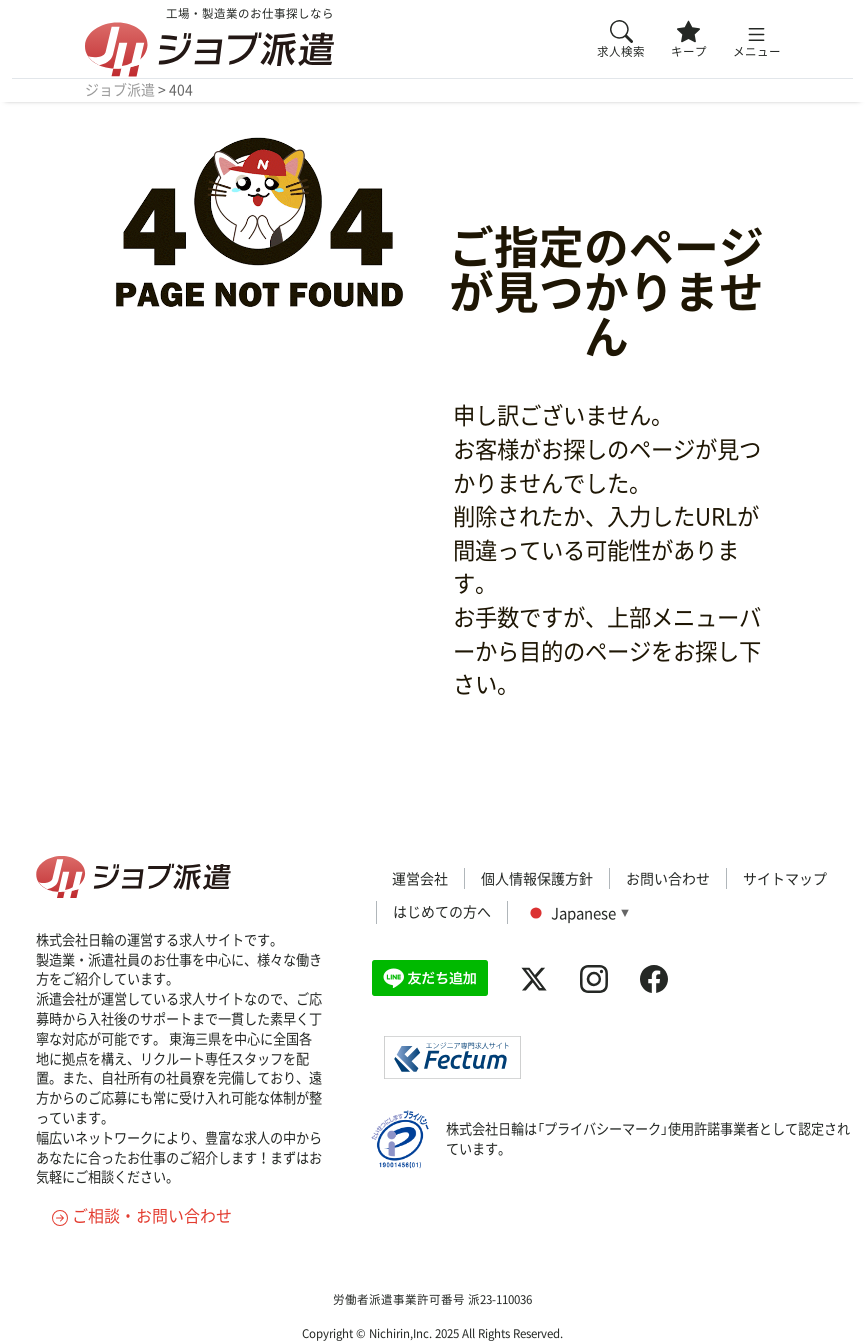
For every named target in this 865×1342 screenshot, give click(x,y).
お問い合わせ (668, 878)
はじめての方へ (442, 911)
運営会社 (420, 878)
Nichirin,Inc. (400, 1333)
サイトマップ (785, 878)
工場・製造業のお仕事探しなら (209, 41)
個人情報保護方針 (537, 878)
